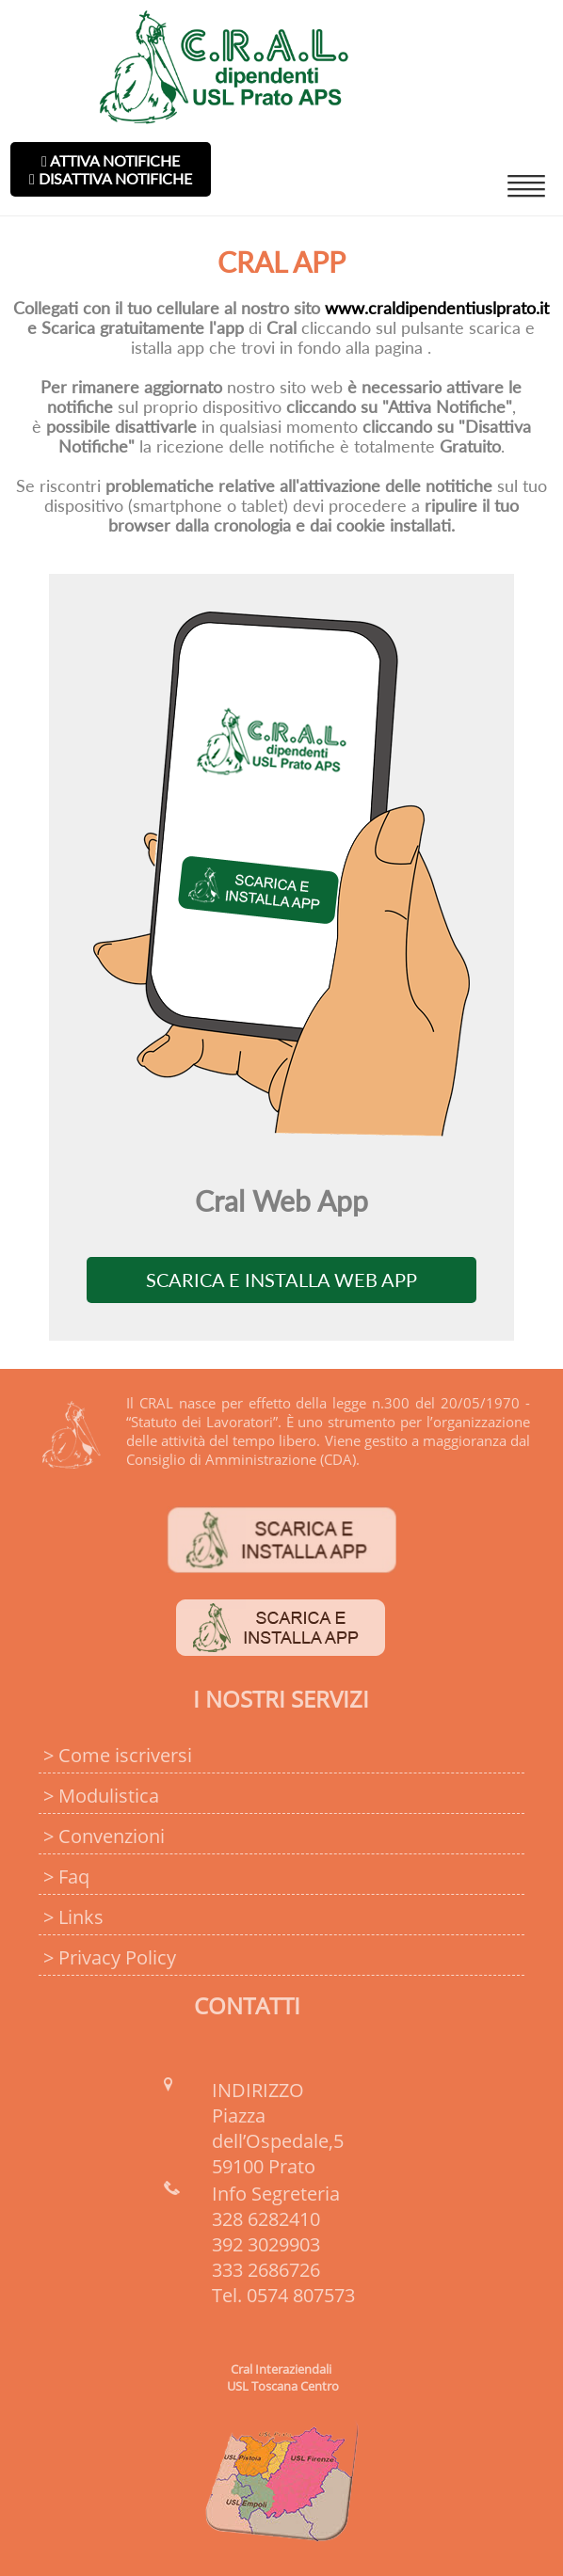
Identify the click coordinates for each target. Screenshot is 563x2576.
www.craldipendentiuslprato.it (437, 308)
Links (81, 1917)
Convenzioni (111, 1836)
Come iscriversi (125, 1755)
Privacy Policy (117, 1957)
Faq (73, 1876)
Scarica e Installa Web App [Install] (281, 1279)
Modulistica (108, 1795)
